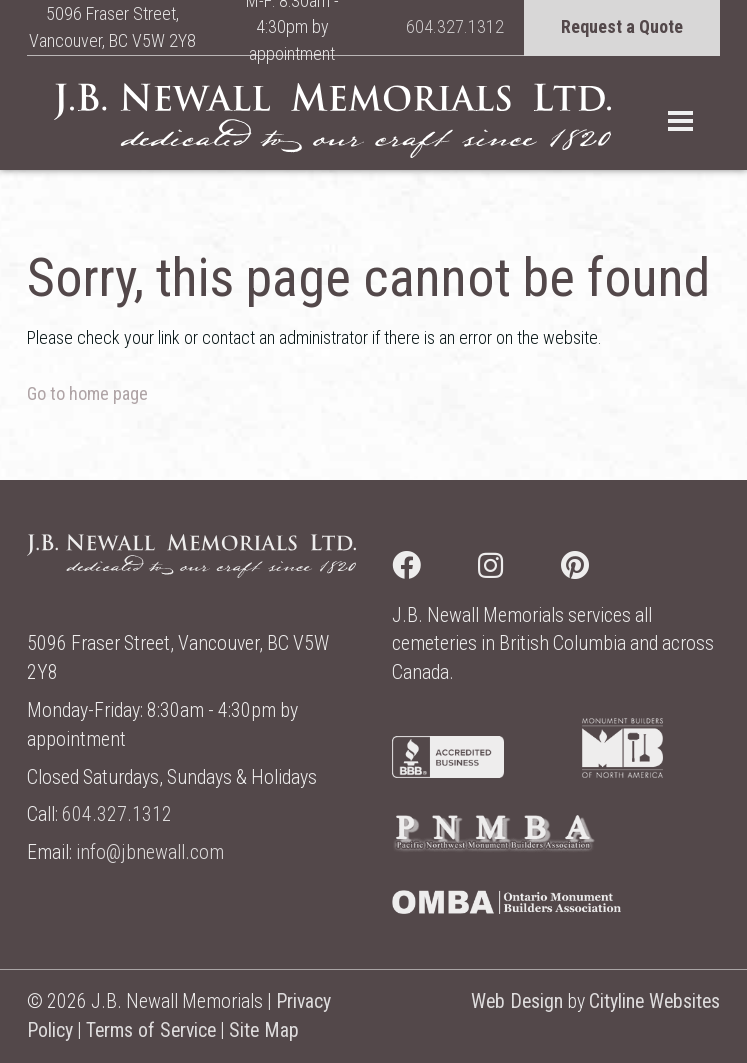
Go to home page (87, 393)
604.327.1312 (455, 26)
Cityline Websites (654, 1001)
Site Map (264, 1030)
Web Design (517, 1001)
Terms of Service (151, 1030)
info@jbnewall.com (150, 852)
